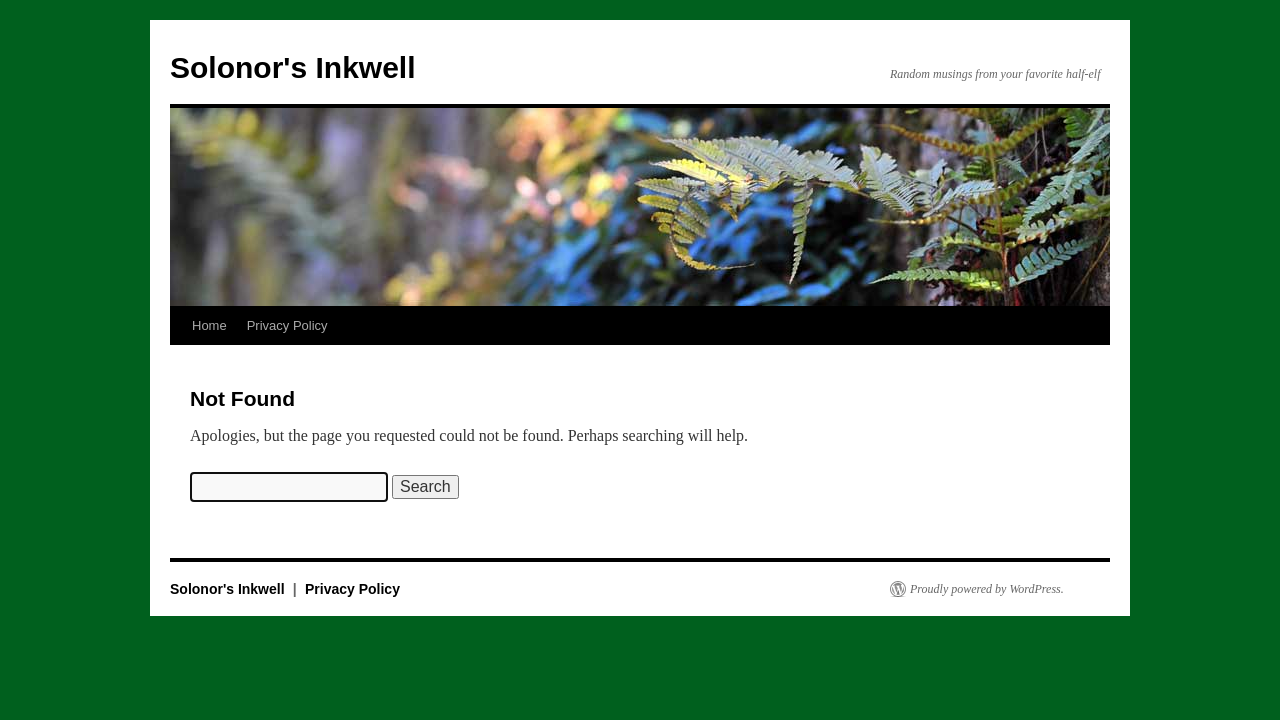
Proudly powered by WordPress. (987, 589)
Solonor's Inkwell (293, 67)
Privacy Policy (287, 325)
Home (209, 325)
